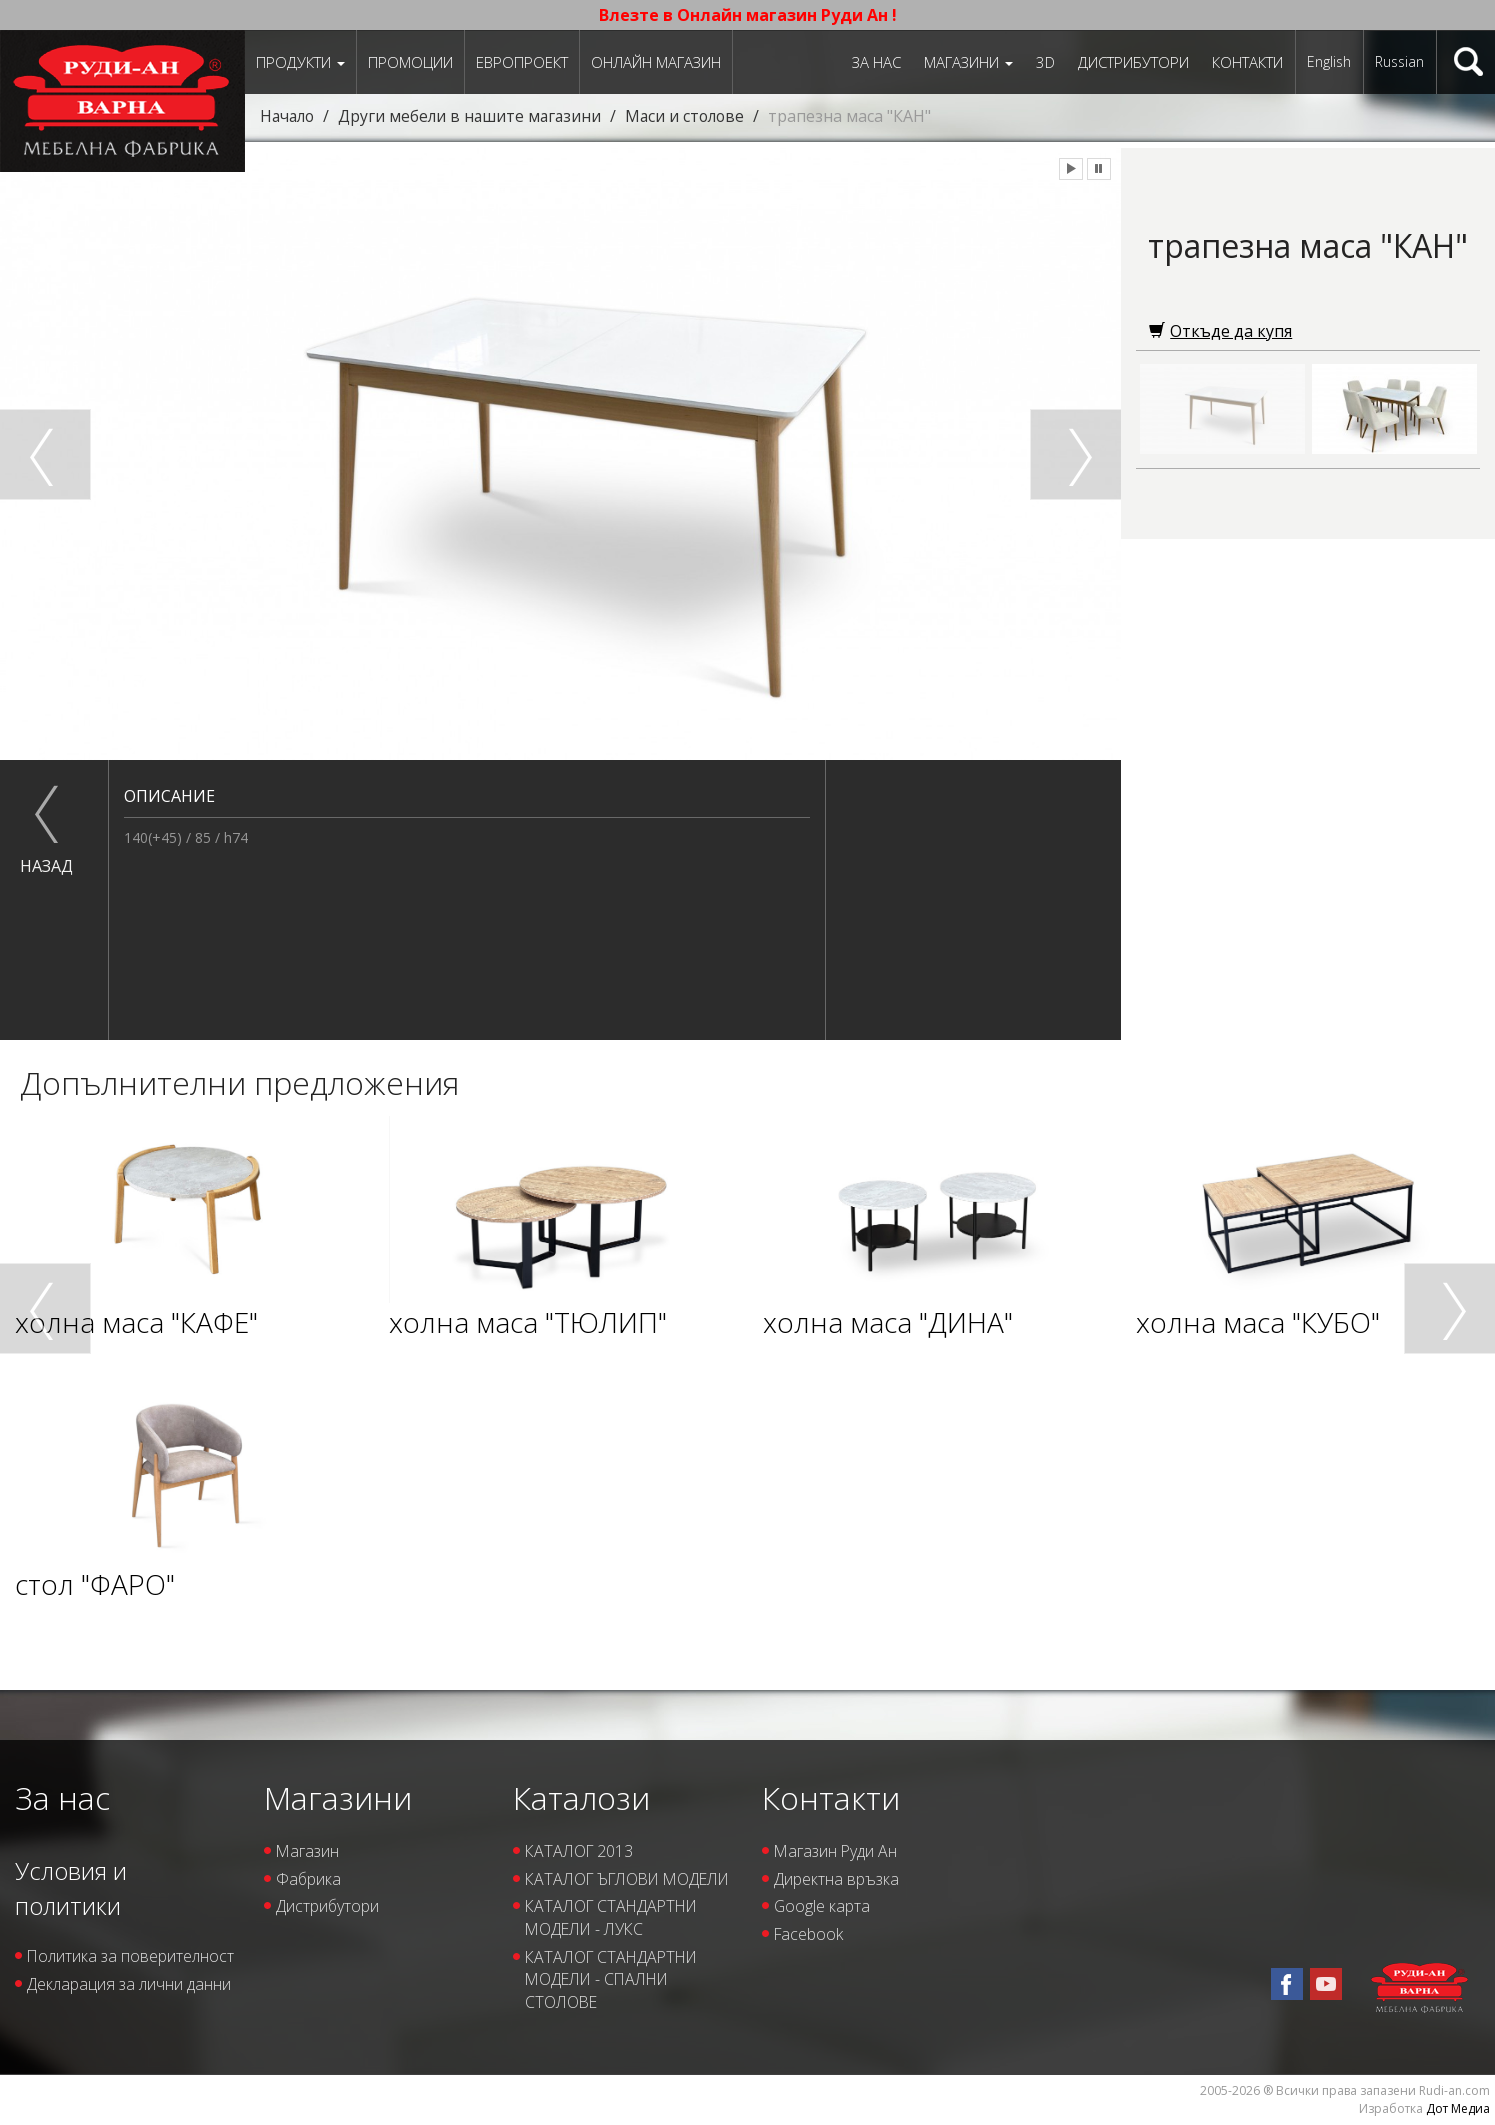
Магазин (308, 1851)
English (1329, 61)
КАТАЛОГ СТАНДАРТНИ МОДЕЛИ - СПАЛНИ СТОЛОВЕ (615, 2003)
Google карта (822, 1907)
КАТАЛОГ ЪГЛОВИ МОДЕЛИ (596, 1890)
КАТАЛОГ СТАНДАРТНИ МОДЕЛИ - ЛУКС (615, 1941)
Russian (1399, 61)
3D (1045, 62)
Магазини (968, 62)
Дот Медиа (1458, 2108)
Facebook (809, 1935)
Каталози (581, 1797)
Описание (169, 796)
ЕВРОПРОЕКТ (522, 62)
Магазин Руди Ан (836, 1851)
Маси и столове (694, 116)
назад (46, 866)
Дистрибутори (1133, 62)
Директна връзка (836, 1879)
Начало (289, 116)
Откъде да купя (1220, 331)
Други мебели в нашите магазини (475, 116)
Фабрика (309, 1879)
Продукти (300, 62)
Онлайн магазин (656, 62)
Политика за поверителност (83, 1967)
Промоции (410, 62)
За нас (876, 62)
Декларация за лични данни (129, 2007)
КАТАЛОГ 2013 (580, 1851)
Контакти (1247, 62)
